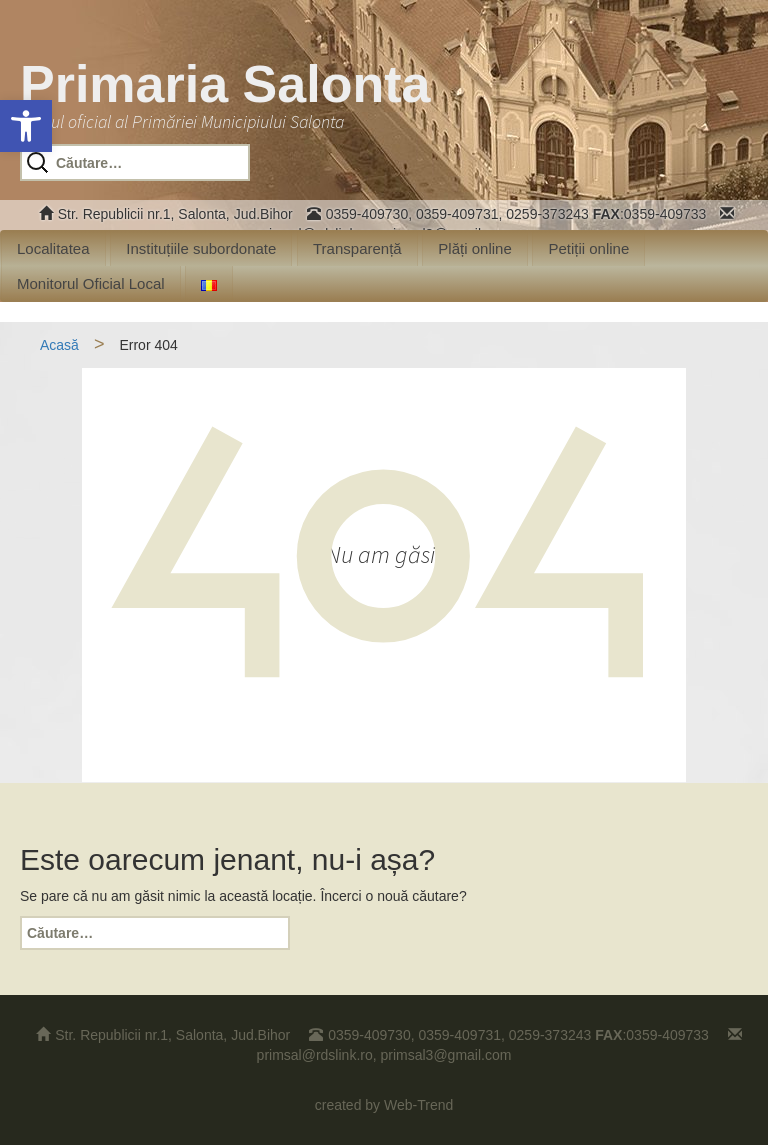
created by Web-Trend (384, 1105)
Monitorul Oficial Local (91, 283)
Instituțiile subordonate (201, 248)
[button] (26, 126)
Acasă (59, 345)
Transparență (357, 248)
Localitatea (53, 248)
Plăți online (474, 248)
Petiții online (588, 248)
